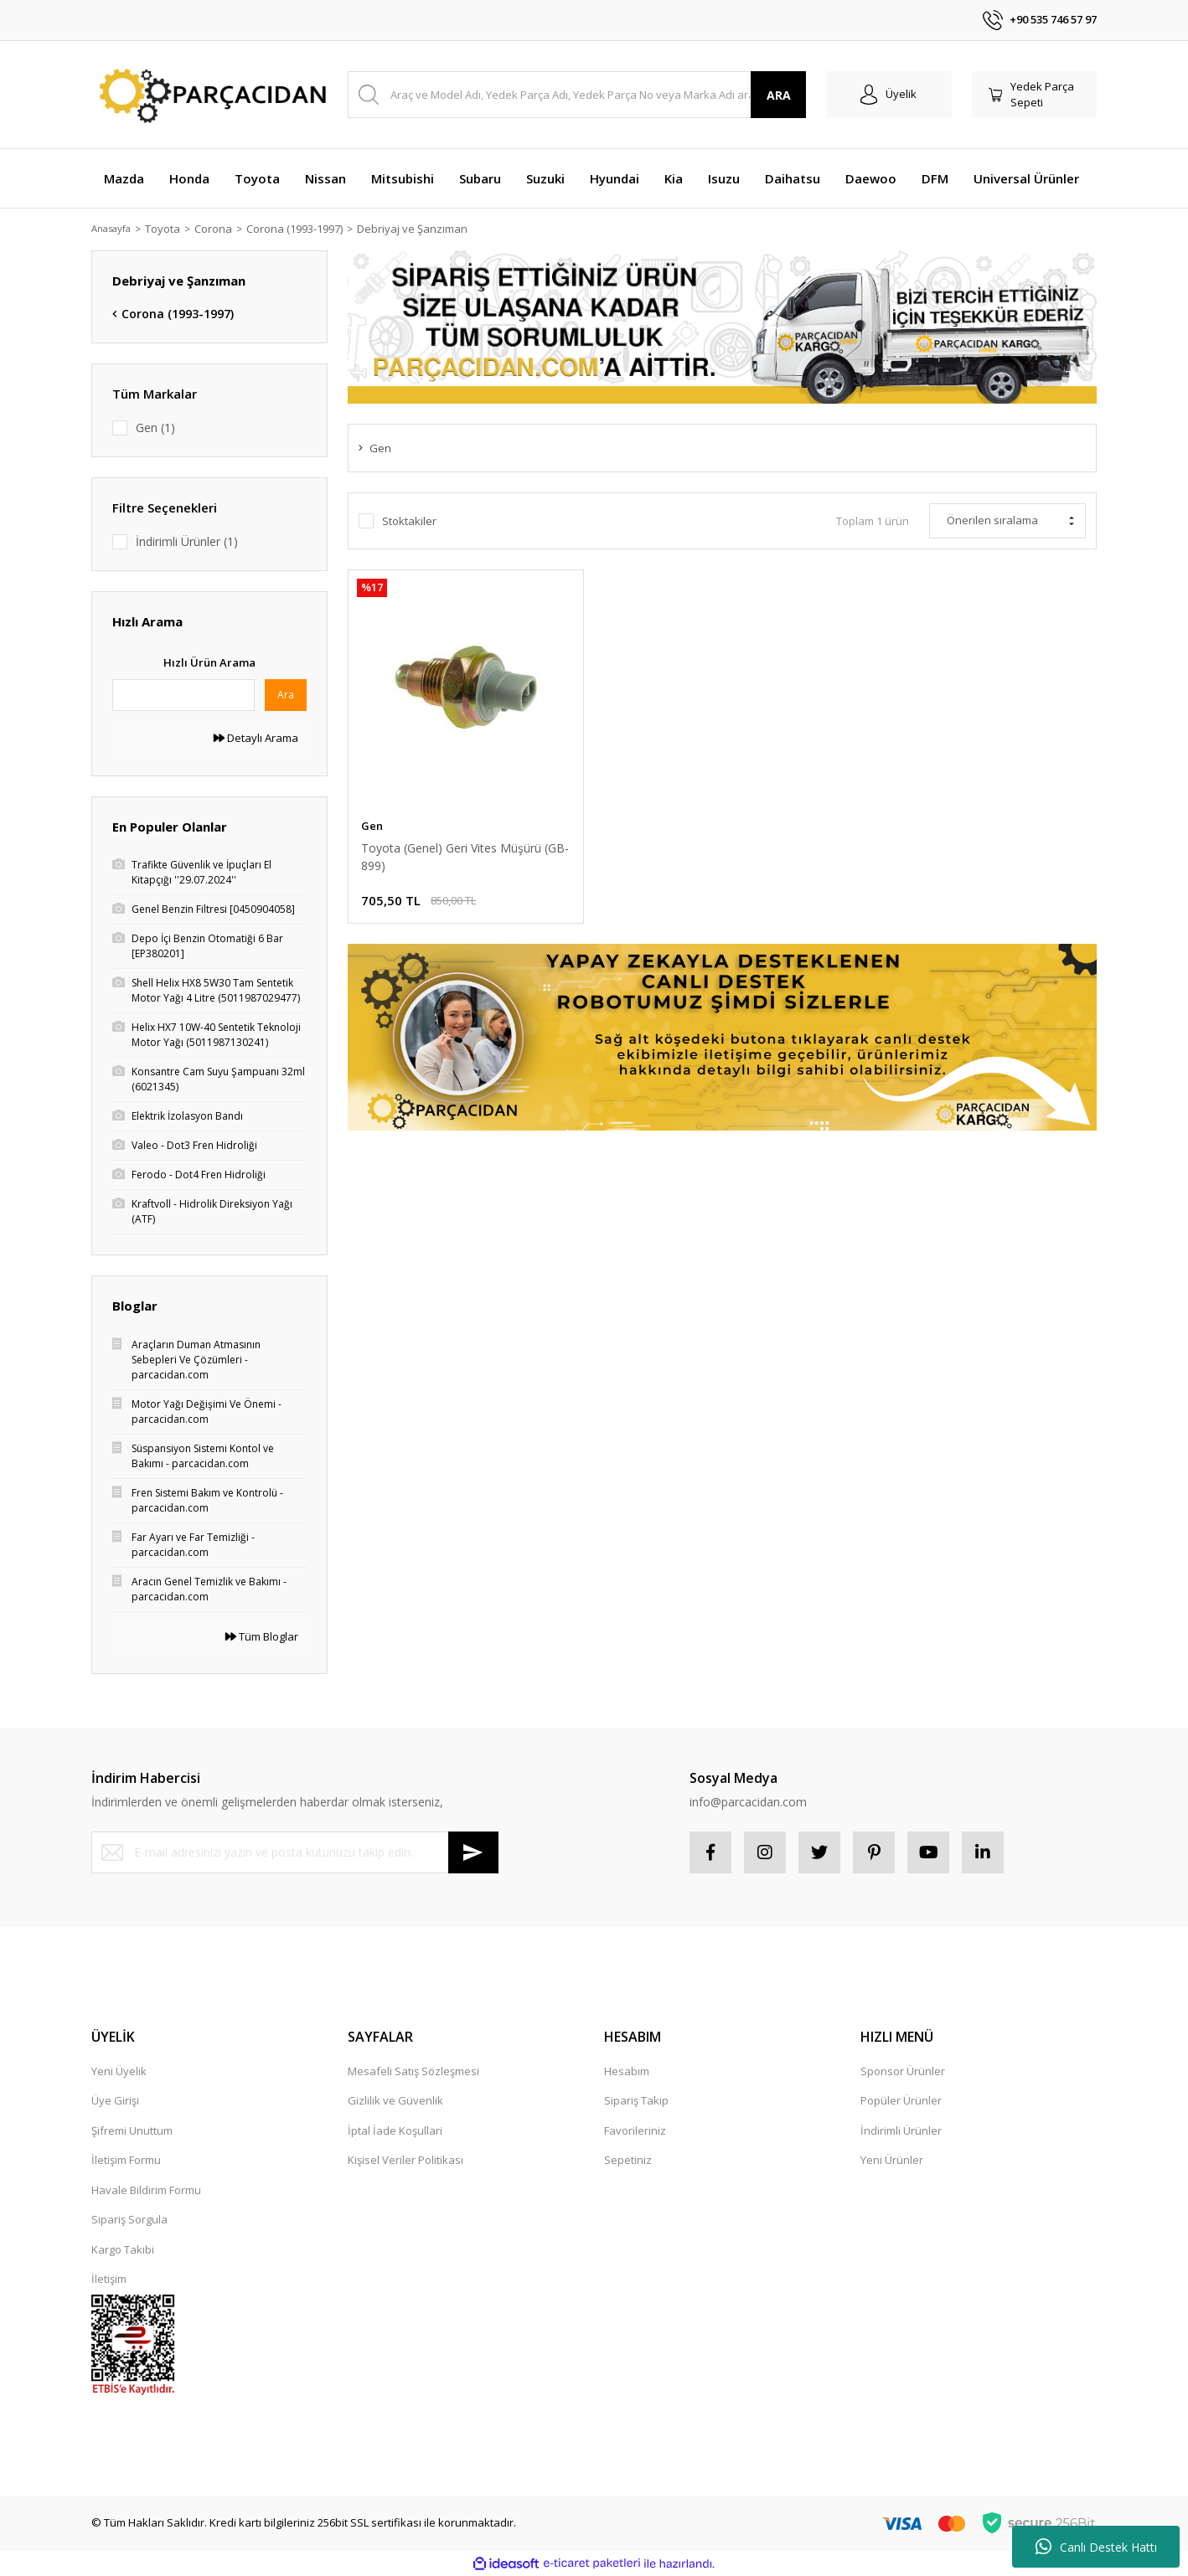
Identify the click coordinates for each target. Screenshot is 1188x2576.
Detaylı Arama (256, 737)
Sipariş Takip (636, 2100)
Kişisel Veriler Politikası (405, 2159)
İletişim (109, 2278)
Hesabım (626, 2071)
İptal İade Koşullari (395, 2130)
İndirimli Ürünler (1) (187, 541)
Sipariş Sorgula (129, 2219)
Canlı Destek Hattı (1096, 2546)
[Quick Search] (183, 695)
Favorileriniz (635, 2130)
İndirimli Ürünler (901, 2130)
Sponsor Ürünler (902, 2071)
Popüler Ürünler (901, 2100)
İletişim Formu (126, 2159)
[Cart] (1035, 94)
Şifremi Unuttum (132, 2130)
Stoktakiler (409, 520)
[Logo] (209, 95)
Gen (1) (155, 427)
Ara (285, 695)
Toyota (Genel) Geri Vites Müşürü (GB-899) (465, 856)
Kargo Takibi (122, 2249)
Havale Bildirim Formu (146, 2189)
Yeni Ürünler (891, 2159)
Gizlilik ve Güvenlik (395, 2100)
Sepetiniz (628, 2159)
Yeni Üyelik (119, 2071)
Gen (372, 825)
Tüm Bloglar (261, 1636)
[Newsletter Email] (294, 1852)
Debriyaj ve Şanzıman (422, 228)
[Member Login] (889, 94)
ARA (779, 95)
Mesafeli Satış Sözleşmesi (413, 2071)
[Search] (577, 94)
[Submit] (473, 1852)
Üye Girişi (115, 2100)
